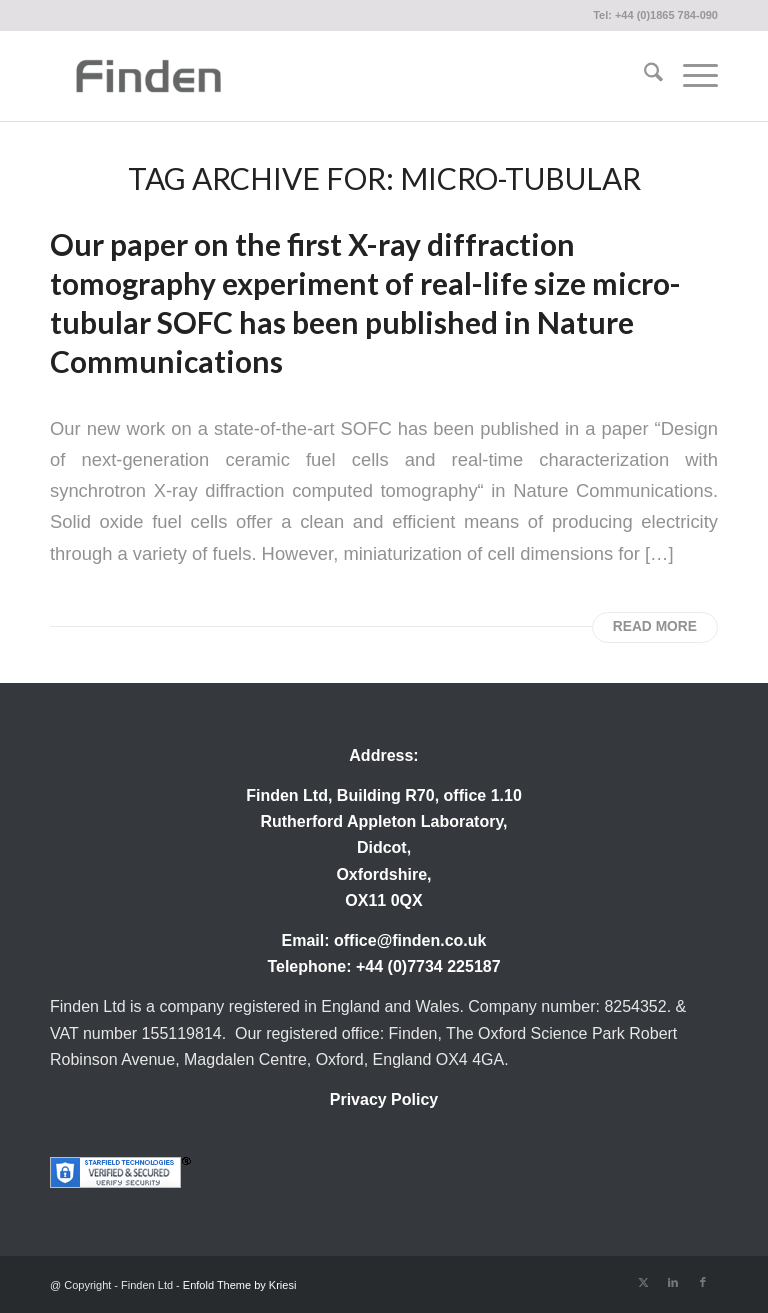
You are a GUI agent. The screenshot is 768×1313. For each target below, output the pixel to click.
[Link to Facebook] (703, 1282)
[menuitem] (643, 76)
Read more (655, 626)
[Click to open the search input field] (643, 76)
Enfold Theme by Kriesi (240, 1285)
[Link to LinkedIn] (673, 1282)
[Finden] (148, 76)
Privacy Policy (384, 1099)
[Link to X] (643, 1282)
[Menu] (690, 76)
